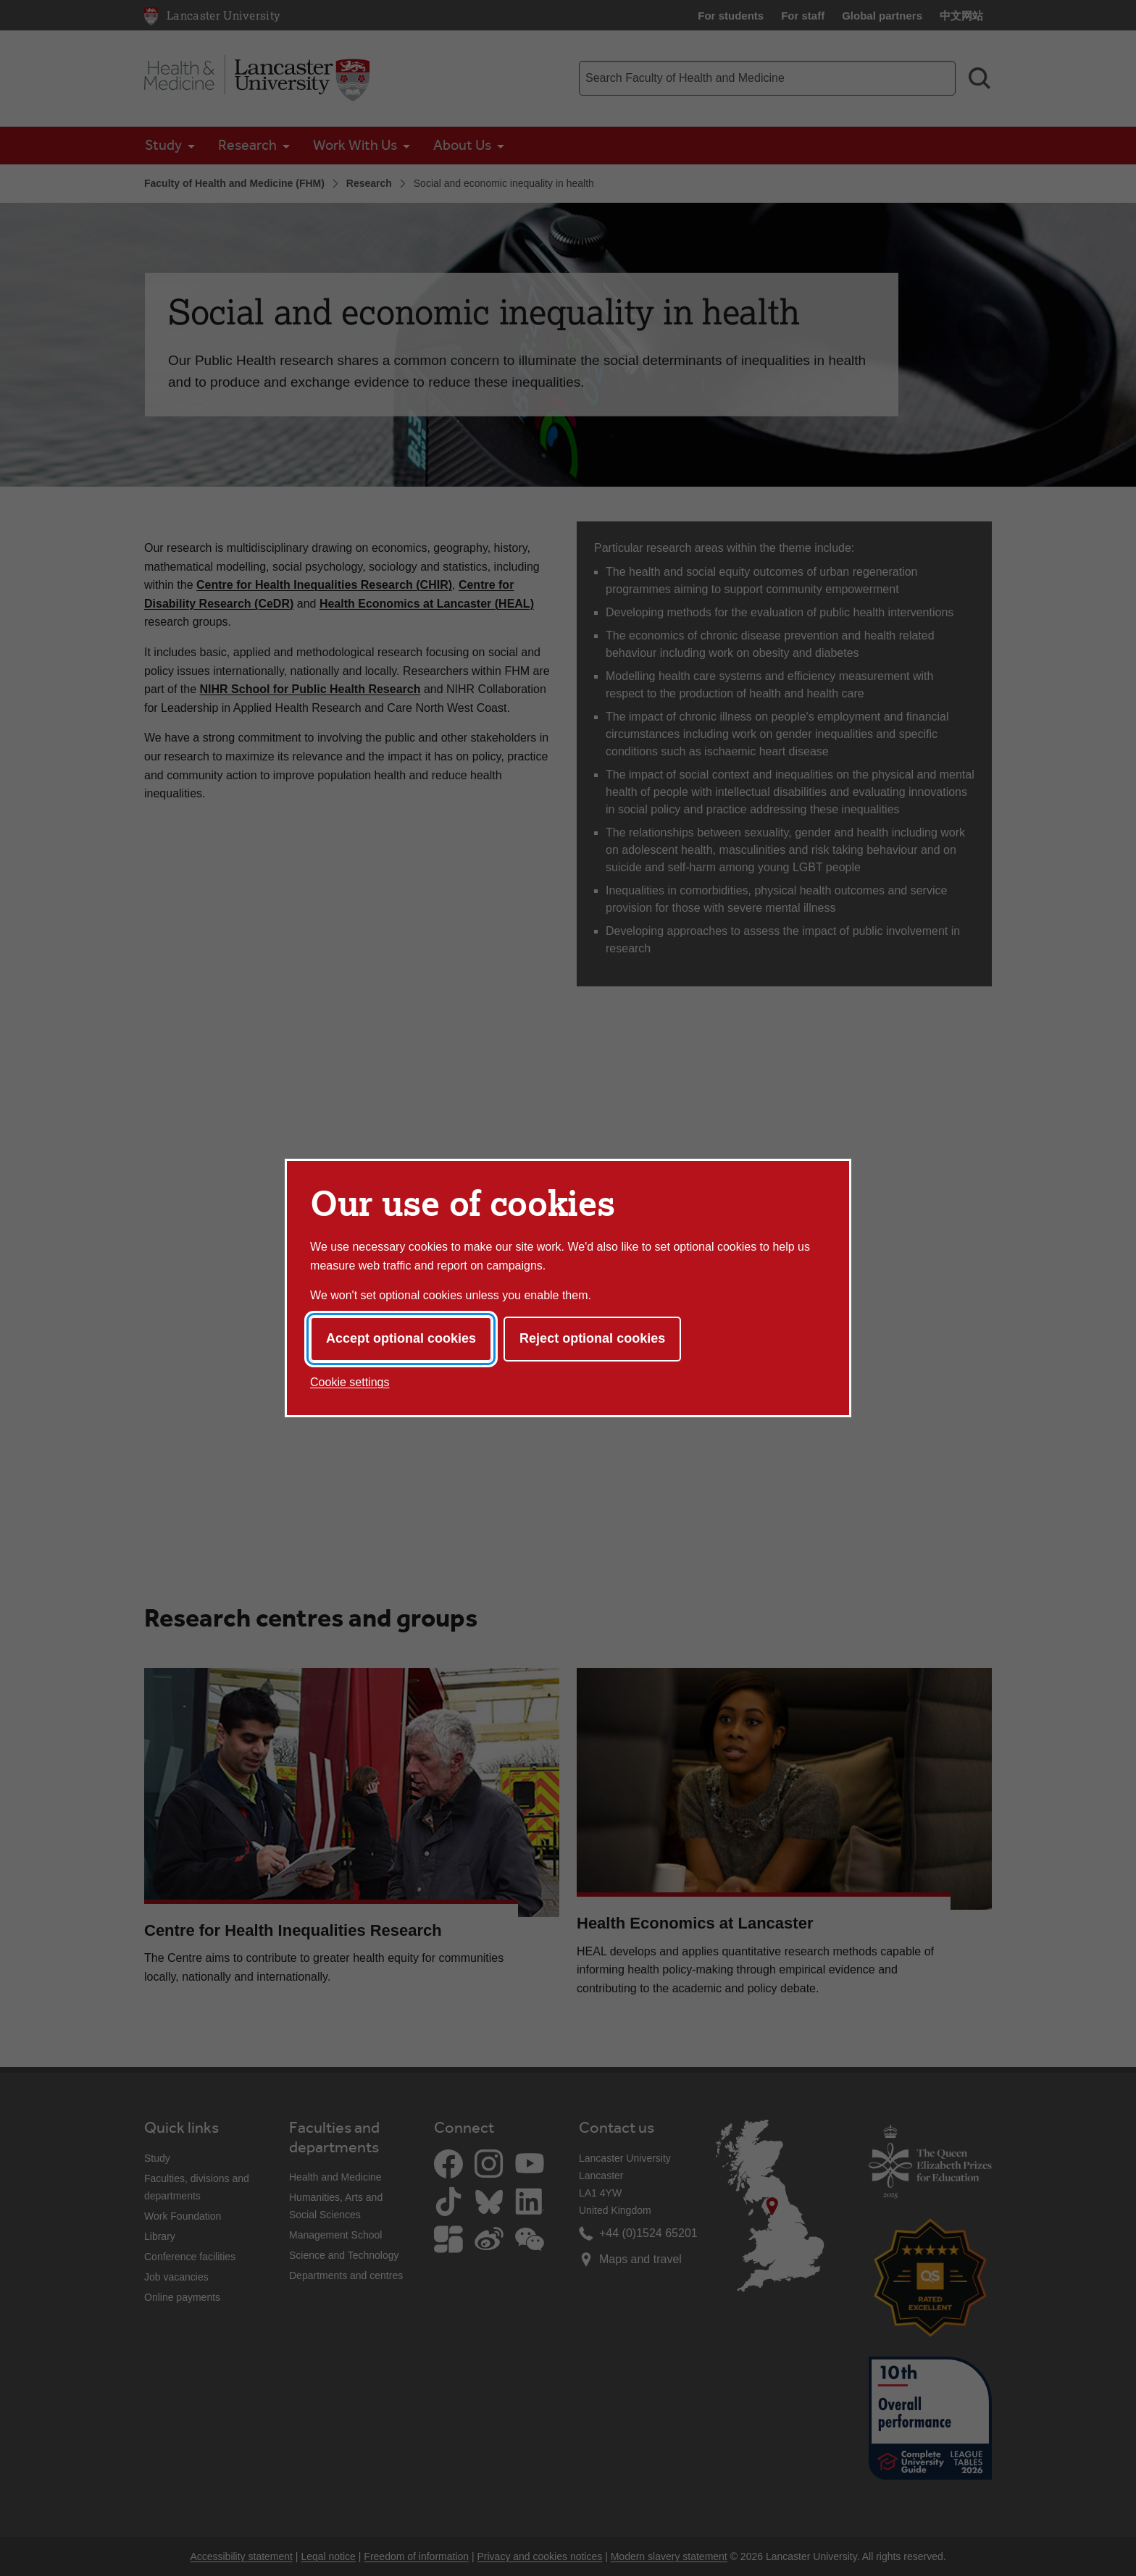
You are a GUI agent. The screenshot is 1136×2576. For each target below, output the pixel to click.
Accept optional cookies (401, 1338)
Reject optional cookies (592, 1338)
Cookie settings (349, 1382)
